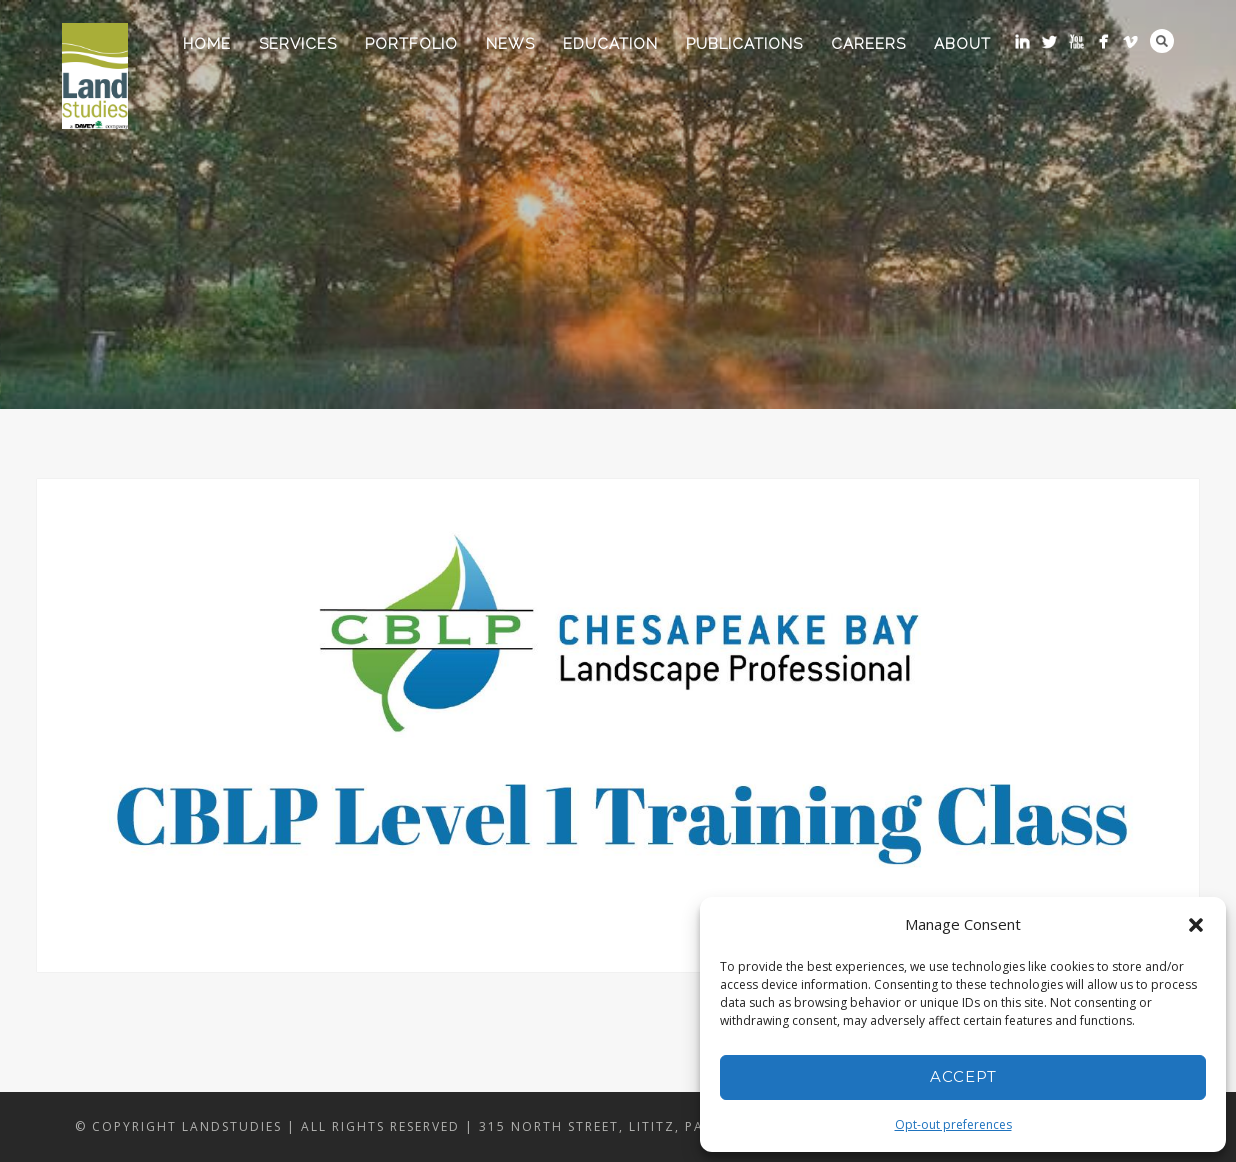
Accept (963, 1076)
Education (610, 44)
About (962, 44)
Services (298, 44)
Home (207, 44)
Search (1162, 41)
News (510, 44)
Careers (868, 44)
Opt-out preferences (953, 1124)
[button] (1196, 925)
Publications (744, 44)
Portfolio (411, 44)
